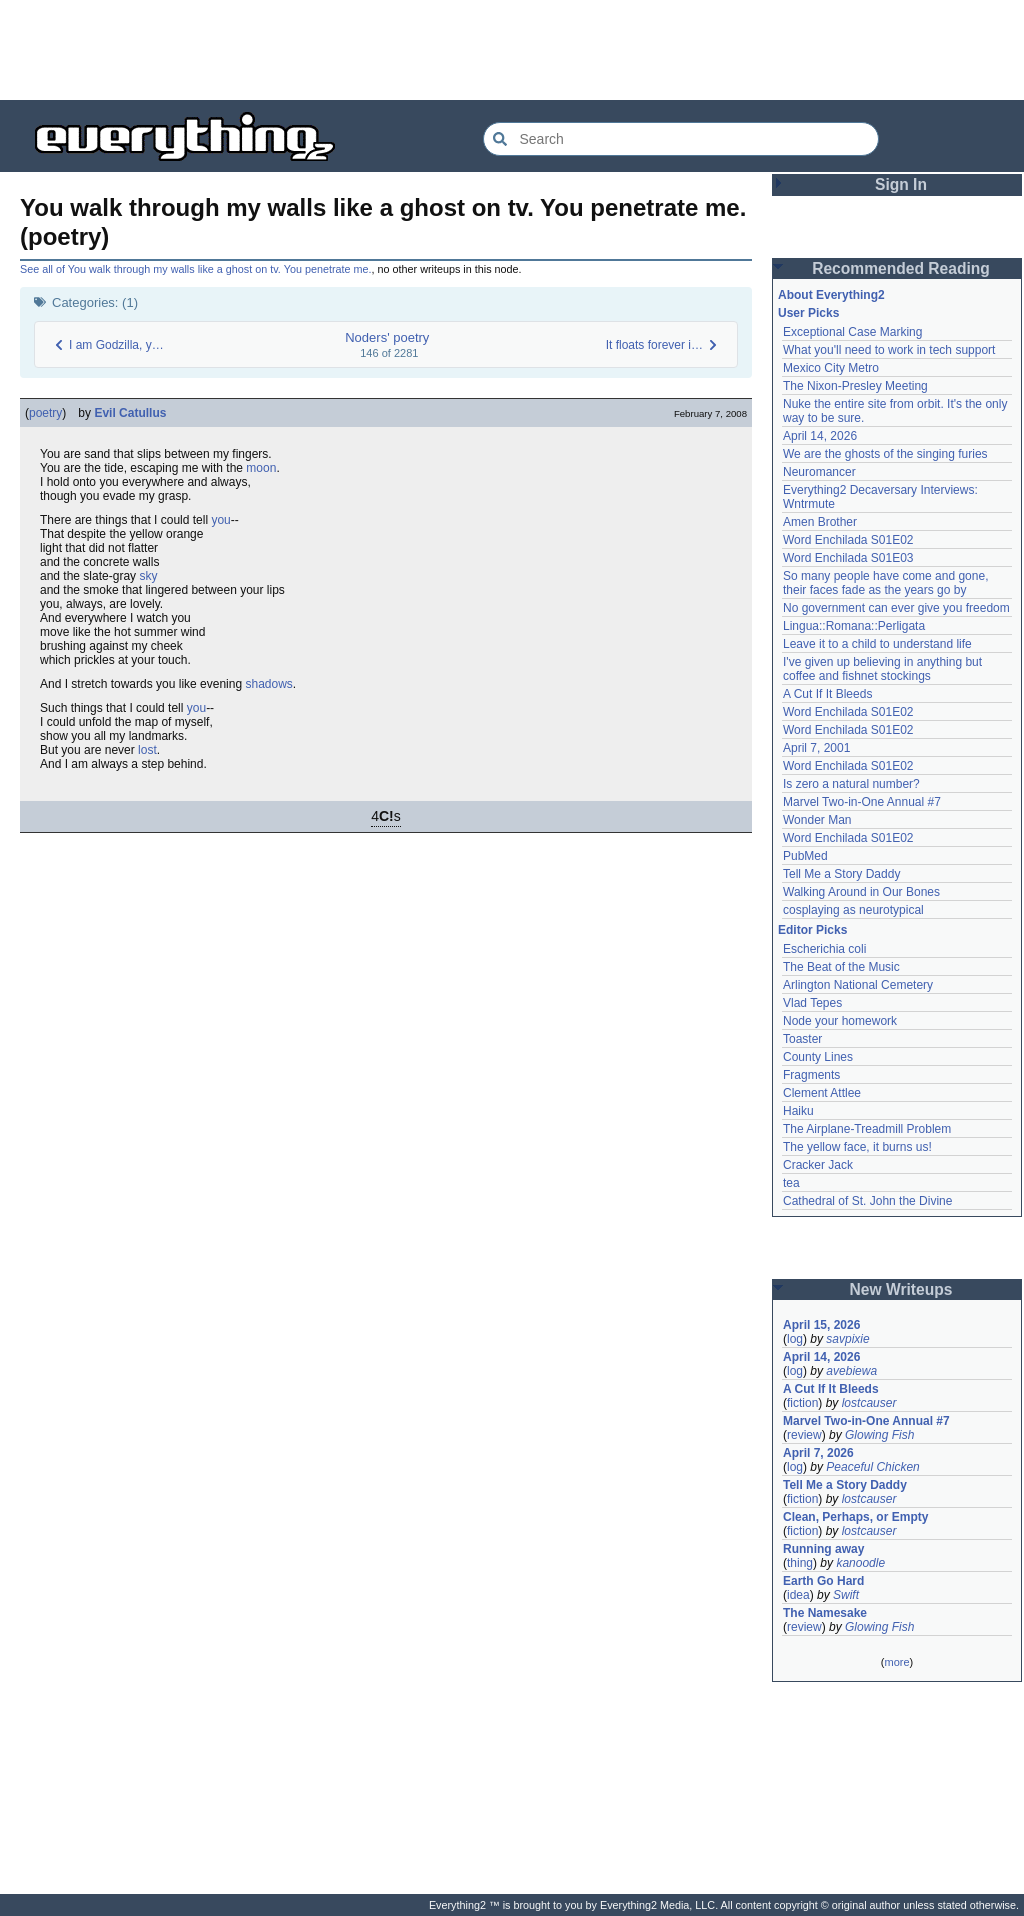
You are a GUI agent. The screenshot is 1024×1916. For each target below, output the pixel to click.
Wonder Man (817, 820)
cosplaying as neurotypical (853, 910)
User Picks (808, 313)
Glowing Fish (879, 1435)
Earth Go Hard (823, 1581)
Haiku (798, 1111)
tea (791, 1183)
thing (800, 1563)
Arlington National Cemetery (858, 985)
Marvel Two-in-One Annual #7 (862, 802)
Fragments (811, 1075)
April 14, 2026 (820, 436)
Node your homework (840, 1021)
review (804, 1435)
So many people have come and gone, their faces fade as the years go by (885, 583)
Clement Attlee (822, 1093)
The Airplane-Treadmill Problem (867, 1129)
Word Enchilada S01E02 (848, 540)
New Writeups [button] (901, 1289)
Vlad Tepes (812, 1003)
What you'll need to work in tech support (889, 350)
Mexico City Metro (831, 368)
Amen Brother (820, 522)
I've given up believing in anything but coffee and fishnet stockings (882, 669)
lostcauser (869, 1403)
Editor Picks (812, 930)
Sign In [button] (901, 184)
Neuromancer (819, 472)
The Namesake (825, 1613)
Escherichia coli (824, 949)
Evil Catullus (130, 413)
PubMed (805, 856)
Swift (846, 1595)
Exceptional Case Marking (852, 332)
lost (147, 750)
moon (261, 468)
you (220, 520)
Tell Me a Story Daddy (841, 874)
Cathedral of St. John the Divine (867, 1201)
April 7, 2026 (818, 1453)
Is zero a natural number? (851, 784)
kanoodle (860, 1563)
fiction (802, 1403)
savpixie (847, 1339)
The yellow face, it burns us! (857, 1147)
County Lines (818, 1057)
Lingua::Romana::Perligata (854, 626)
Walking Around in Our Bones (861, 892)
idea (798, 1595)
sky (148, 576)
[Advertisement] (512, 50)
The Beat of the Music (841, 967)
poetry (45, 413)
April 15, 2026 (821, 1325)
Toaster (802, 1039)
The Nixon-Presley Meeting (855, 386)
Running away (823, 1549)
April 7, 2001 (816, 748)
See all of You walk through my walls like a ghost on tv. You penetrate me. (196, 269)
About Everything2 (831, 295)
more (896, 1662)
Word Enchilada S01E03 (848, 558)
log (795, 1339)
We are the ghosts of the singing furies (885, 454)
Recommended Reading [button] (901, 268)
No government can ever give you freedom (896, 608)
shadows (268, 684)
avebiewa (851, 1371)
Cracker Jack (818, 1165)
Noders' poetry (387, 337)
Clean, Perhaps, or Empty (855, 1517)
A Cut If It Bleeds (827, 694)
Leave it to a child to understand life (877, 644)
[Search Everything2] (681, 139)
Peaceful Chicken (872, 1467)
